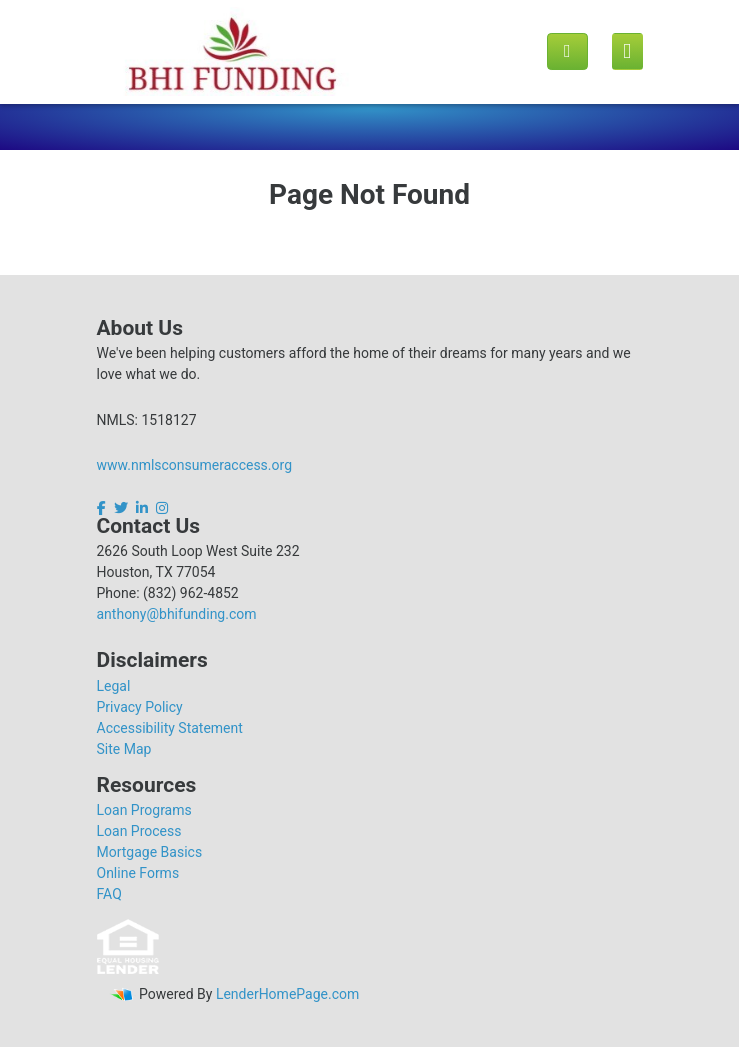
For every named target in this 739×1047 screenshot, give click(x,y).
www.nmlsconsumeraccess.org (195, 465)
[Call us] (567, 51)
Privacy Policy (140, 707)
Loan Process (139, 831)
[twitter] (121, 508)
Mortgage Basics (150, 852)
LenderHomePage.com (287, 994)
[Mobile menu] (627, 52)
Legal (114, 686)
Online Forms (138, 873)
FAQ (109, 894)
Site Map (124, 749)
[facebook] (103, 508)
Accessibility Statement (170, 728)
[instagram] (162, 508)
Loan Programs (144, 810)
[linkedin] (142, 508)
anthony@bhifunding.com (177, 614)
